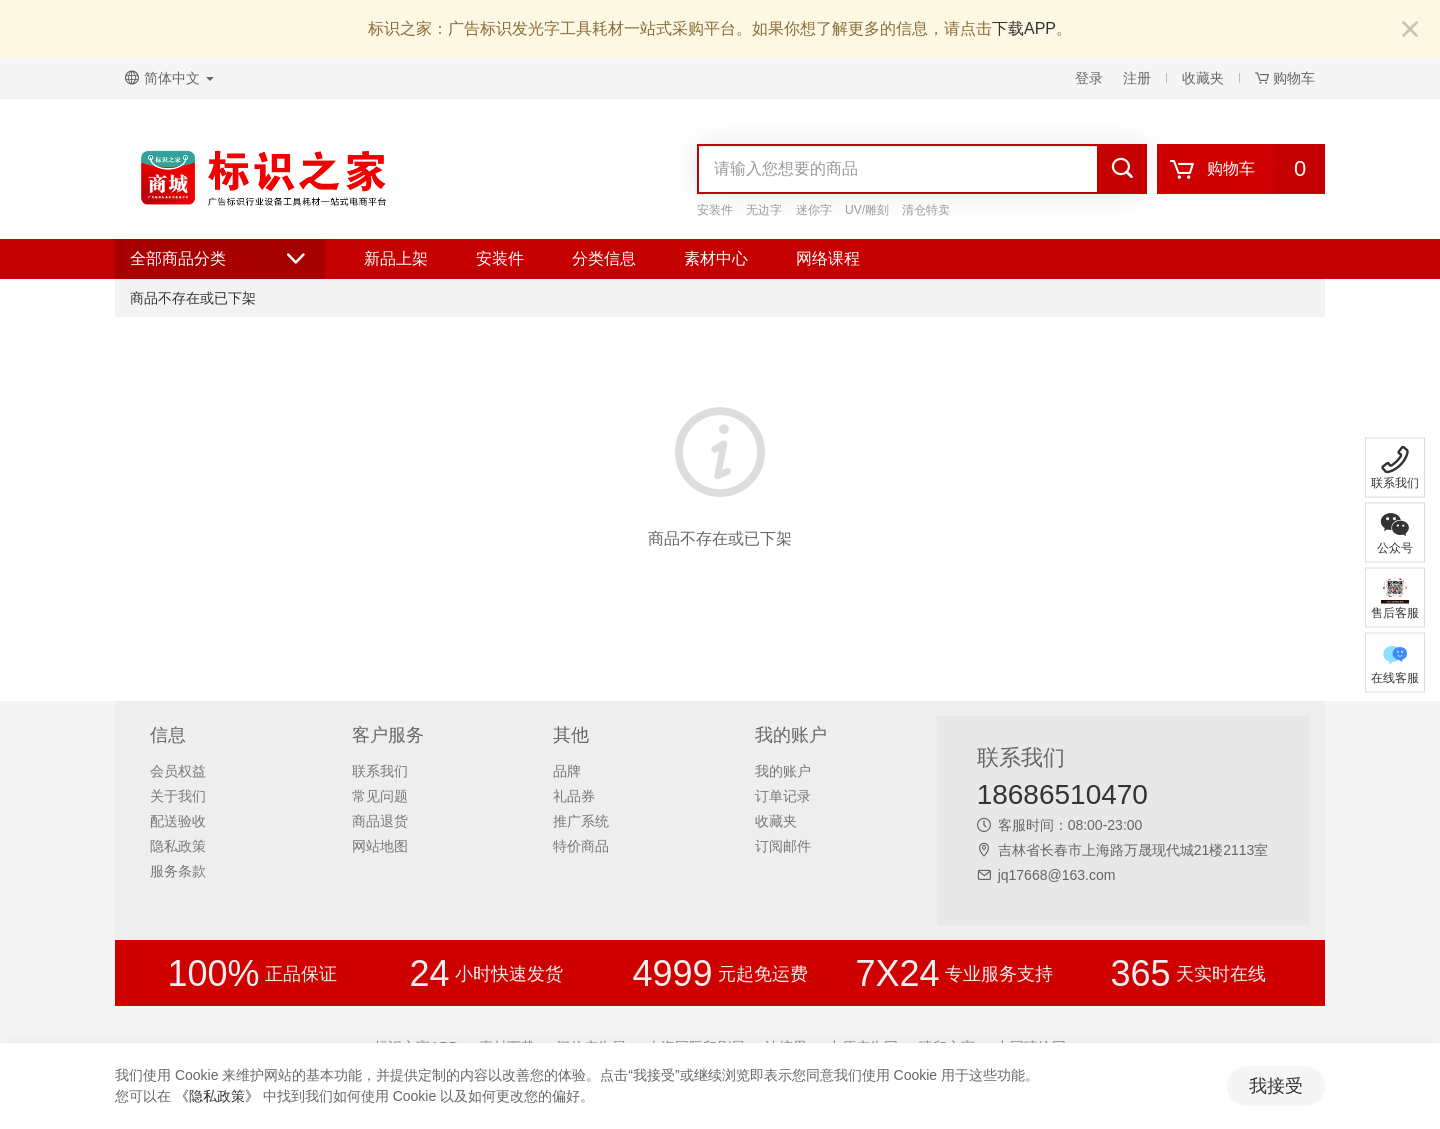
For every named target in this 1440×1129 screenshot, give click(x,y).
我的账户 (783, 771)
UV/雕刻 (867, 210)
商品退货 (380, 821)
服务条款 (178, 871)
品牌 (567, 771)
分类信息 (604, 258)
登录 (1089, 78)
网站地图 (380, 846)
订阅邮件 (783, 846)
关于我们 (178, 796)
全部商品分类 (220, 259)
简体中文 (169, 78)
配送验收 (178, 821)
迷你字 (814, 210)
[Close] (1410, 30)
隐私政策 (178, 846)
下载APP (1024, 28)
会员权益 (178, 771)
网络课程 (828, 258)
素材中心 (716, 258)
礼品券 (574, 796)
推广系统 (581, 821)
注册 (1137, 78)
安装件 (715, 210)
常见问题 (380, 796)
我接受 (1276, 1086)
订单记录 (783, 796)
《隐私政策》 (217, 1096)
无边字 (764, 210)
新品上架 (396, 258)
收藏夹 (1203, 78)
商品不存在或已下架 (193, 298)
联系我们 (380, 771)
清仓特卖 (926, 210)
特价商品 (581, 846)
